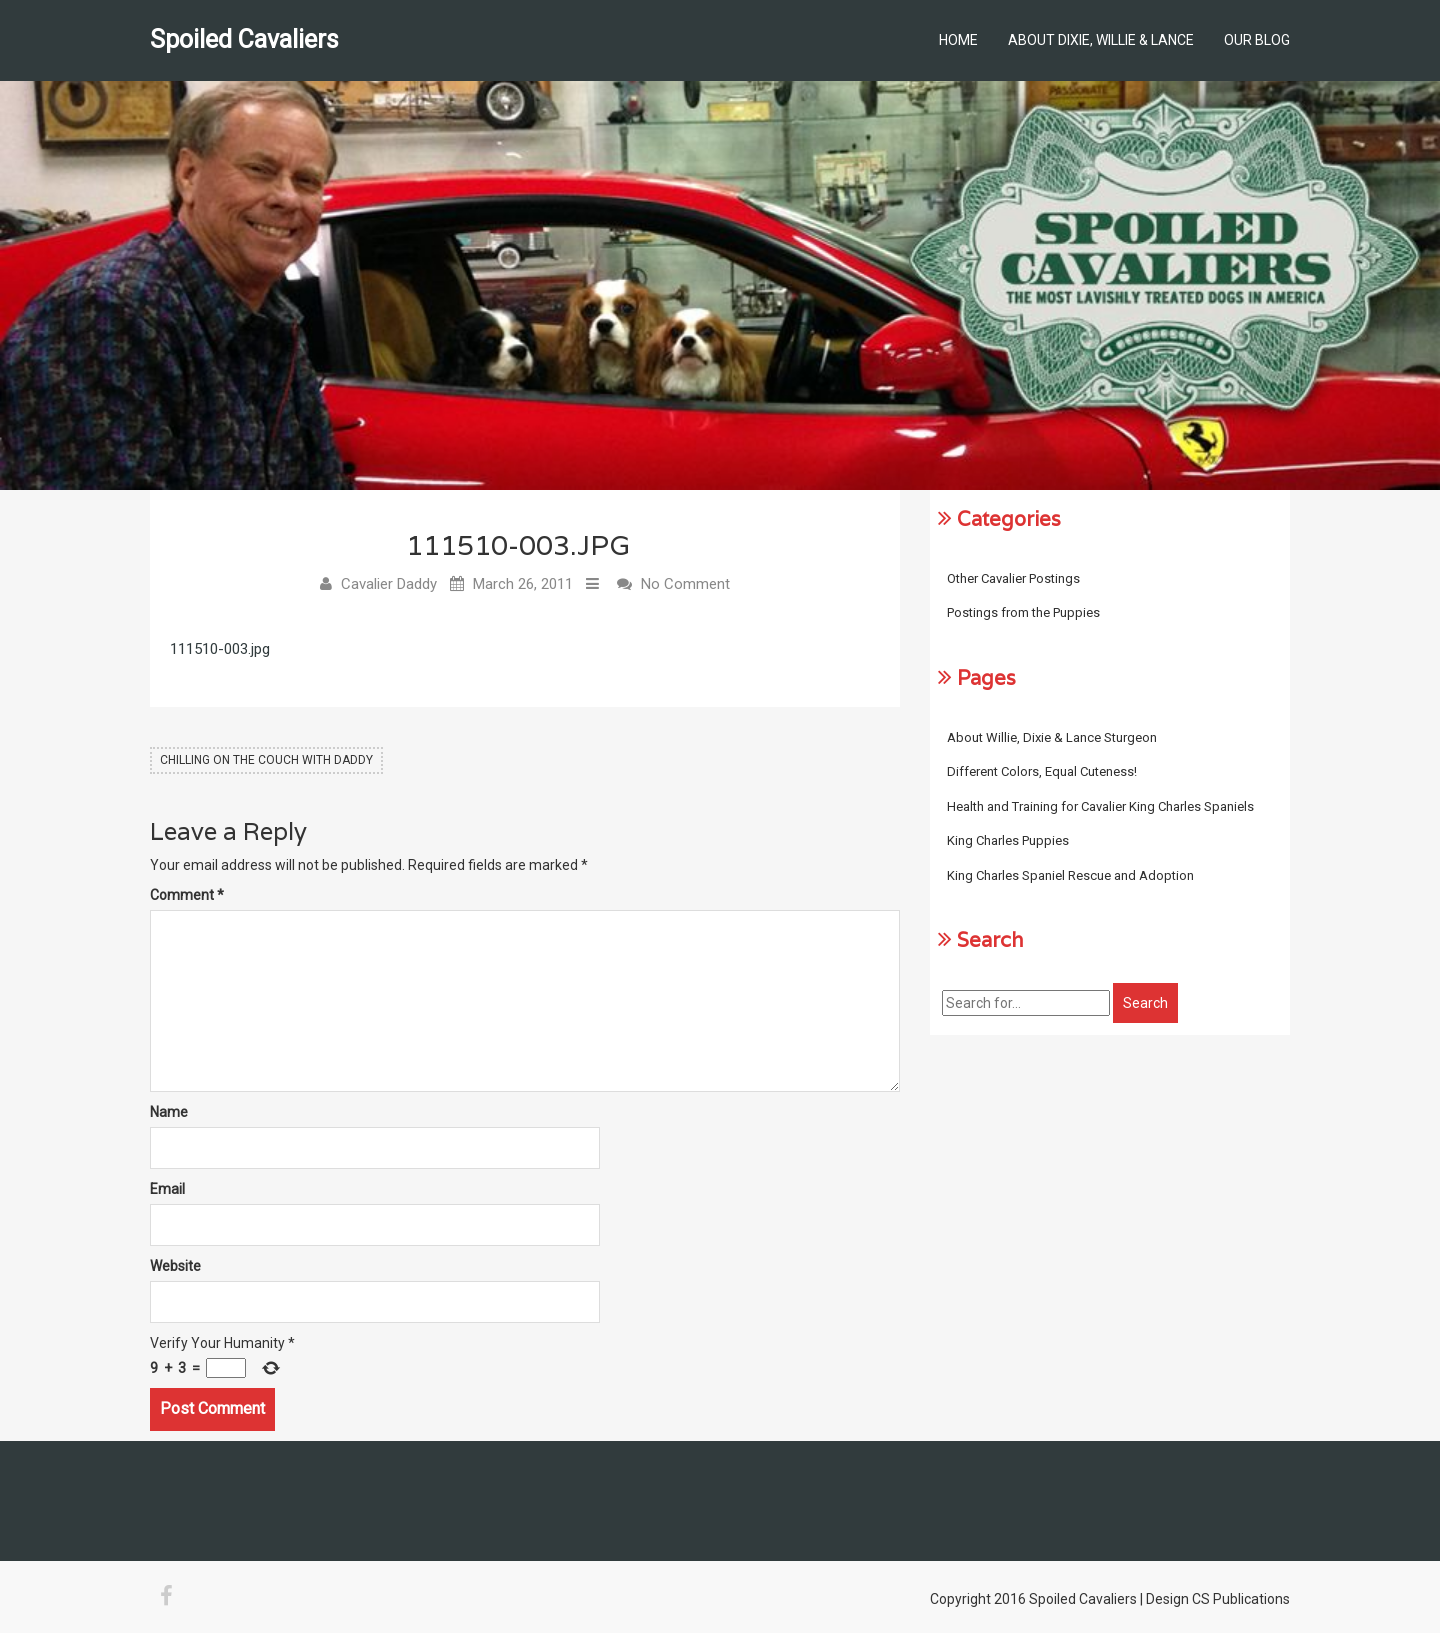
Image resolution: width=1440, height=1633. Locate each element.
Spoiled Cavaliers (244, 39)
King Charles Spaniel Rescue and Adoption (1070, 875)
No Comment (685, 584)
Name (169, 1113)
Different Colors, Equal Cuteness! (1042, 771)
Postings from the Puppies (1023, 612)
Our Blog (1257, 40)
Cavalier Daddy (389, 584)
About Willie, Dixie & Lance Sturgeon (1052, 737)
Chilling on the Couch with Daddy (266, 760)
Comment (187, 896)
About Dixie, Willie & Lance (1101, 40)
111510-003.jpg (220, 649)
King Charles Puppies (1008, 840)
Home (958, 40)
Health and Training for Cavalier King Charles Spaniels (1100, 806)
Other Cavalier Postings (1013, 578)
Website (175, 1267)
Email (167, 1190)
